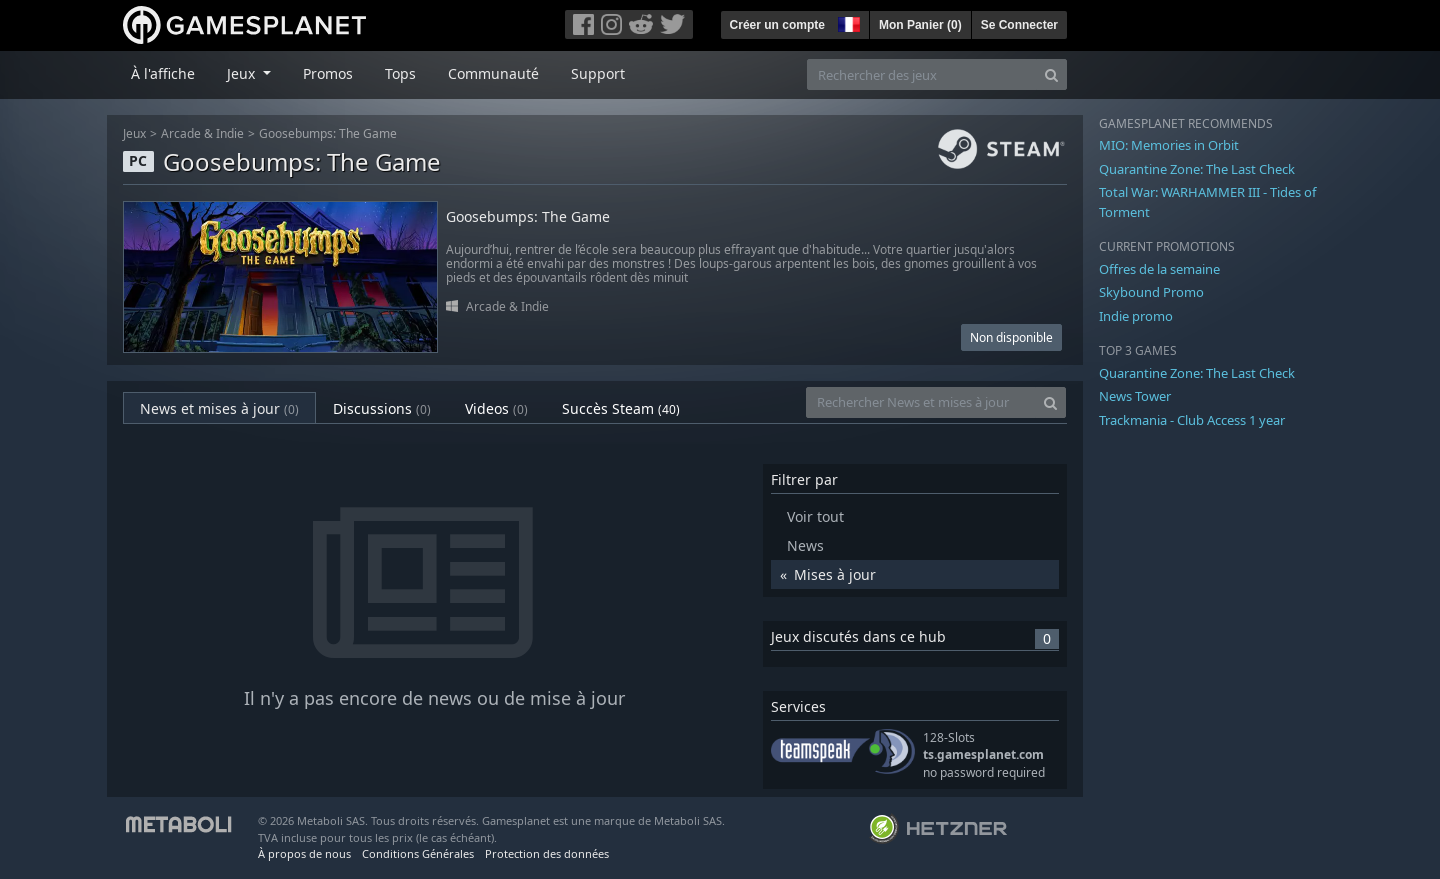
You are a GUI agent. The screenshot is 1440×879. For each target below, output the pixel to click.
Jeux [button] (243, 73)
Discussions (382, 408)
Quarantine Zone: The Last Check (1197, 169)
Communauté (493, 73)
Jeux (134, 133)
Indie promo (1136, 316)
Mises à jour (835, 574)
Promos (328, 73)
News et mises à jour (219, 408)
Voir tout (815, 516)
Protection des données (547, 853)
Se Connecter (1019, 25)
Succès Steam (621, 408)
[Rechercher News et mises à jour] (921, 402)
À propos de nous (304, 853)
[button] (847, 22)
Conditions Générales (418, 853)
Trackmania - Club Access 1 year (1192, 420)
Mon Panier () (920, 25)
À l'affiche (163, 73)
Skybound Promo (1151, 292)
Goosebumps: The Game (328, 133)
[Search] (1051, 74)
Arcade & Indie (202, 133)
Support (598, 73)
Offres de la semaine (1159, 269)
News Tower (1135, 396)
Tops (400, 73)
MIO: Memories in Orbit (1169, 145)
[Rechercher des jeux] (922, 74)
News (805, 545)
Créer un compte (777, 25)
